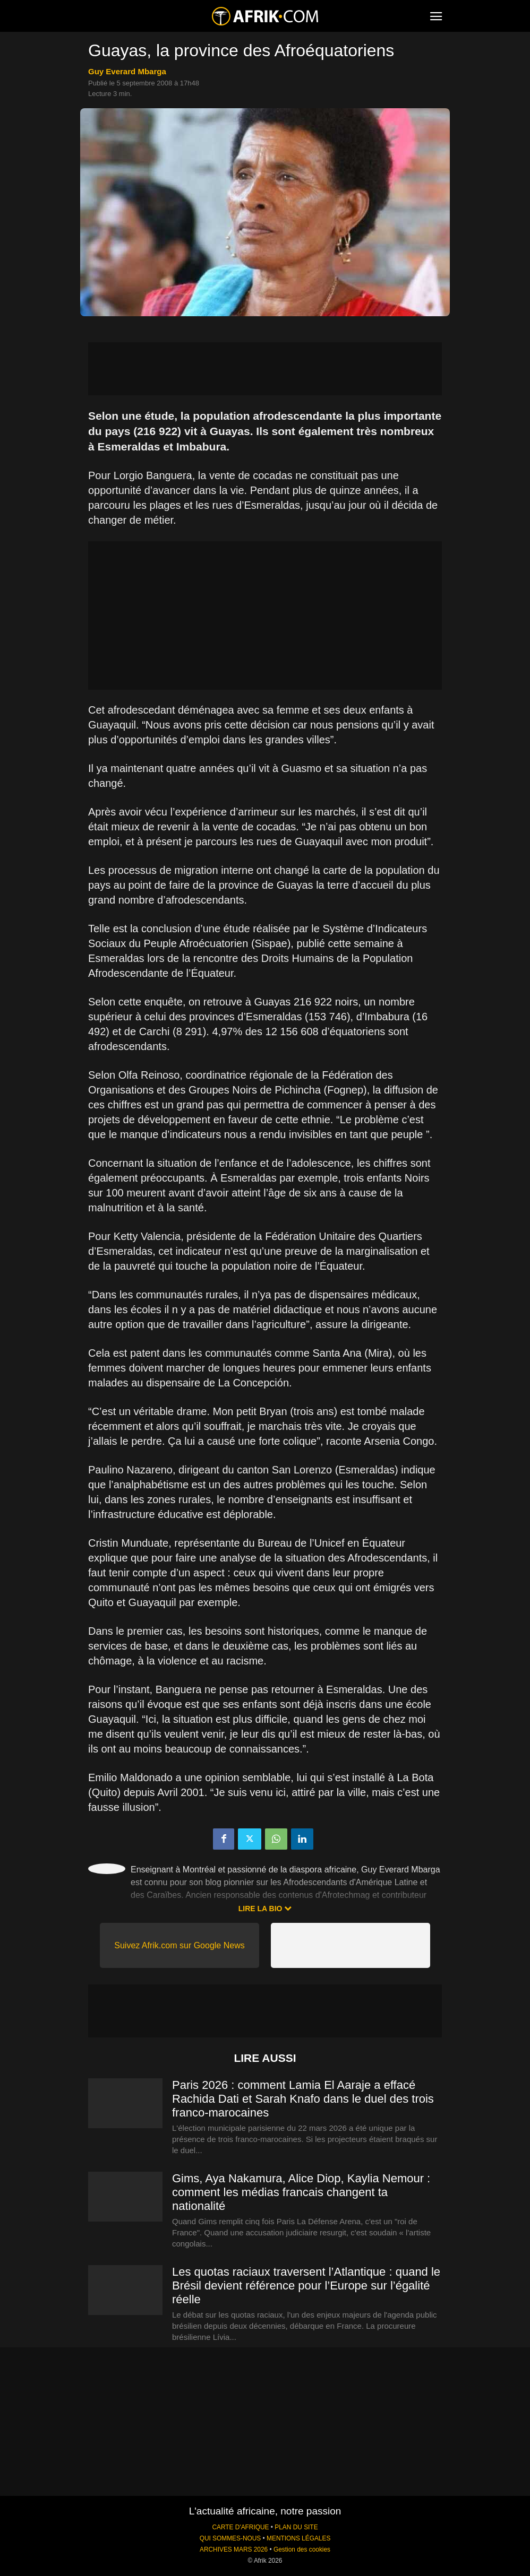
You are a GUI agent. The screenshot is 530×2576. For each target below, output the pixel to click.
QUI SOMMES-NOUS (230, 2538)
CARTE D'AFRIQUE (240, 2527)
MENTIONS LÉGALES (298, 2538)
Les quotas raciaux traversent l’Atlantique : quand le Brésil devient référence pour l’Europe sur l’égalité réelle (306, 2285)
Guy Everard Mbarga (127, 71)
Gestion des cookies (301, 2549)
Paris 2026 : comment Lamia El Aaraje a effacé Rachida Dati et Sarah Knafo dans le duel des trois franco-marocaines (303, 2098)
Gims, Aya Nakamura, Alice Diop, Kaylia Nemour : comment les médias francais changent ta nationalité (301, 2192)
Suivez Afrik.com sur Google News (179, 1945)
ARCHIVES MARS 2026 (234, 2549)
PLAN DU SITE (296, 2527)
